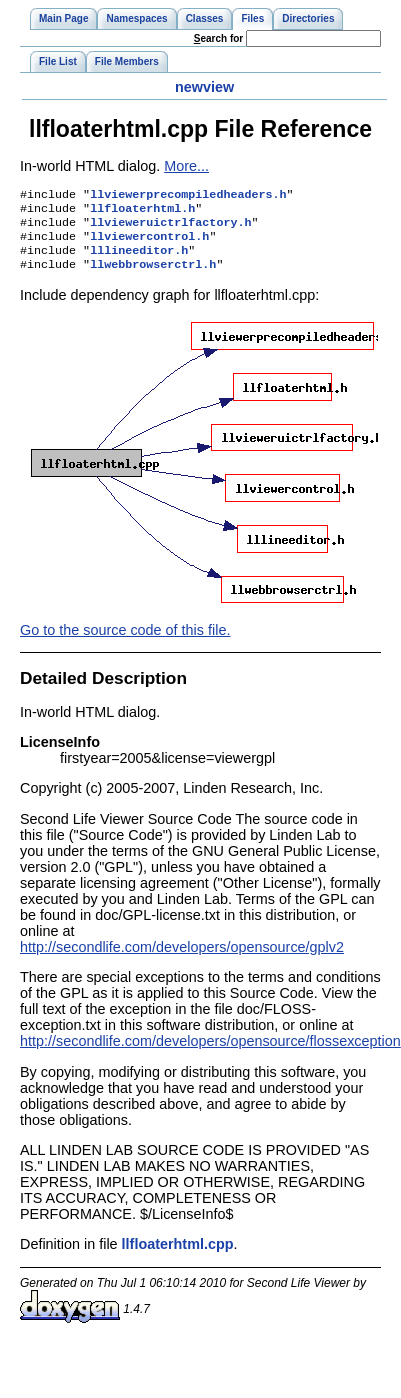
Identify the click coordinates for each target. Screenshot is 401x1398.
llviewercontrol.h (149, 244)
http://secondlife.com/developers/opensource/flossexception (210, 1053)
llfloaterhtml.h (142, 212)
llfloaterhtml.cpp (178, 1256)
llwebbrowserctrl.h (153, 276)
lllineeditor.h (139, 260)
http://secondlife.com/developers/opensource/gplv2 (182, 959)
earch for (218, 38)
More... (186, 166)
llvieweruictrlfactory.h (170, 228)
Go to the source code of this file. (125, 642)
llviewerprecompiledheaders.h (188, 196)
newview (204, 87)
